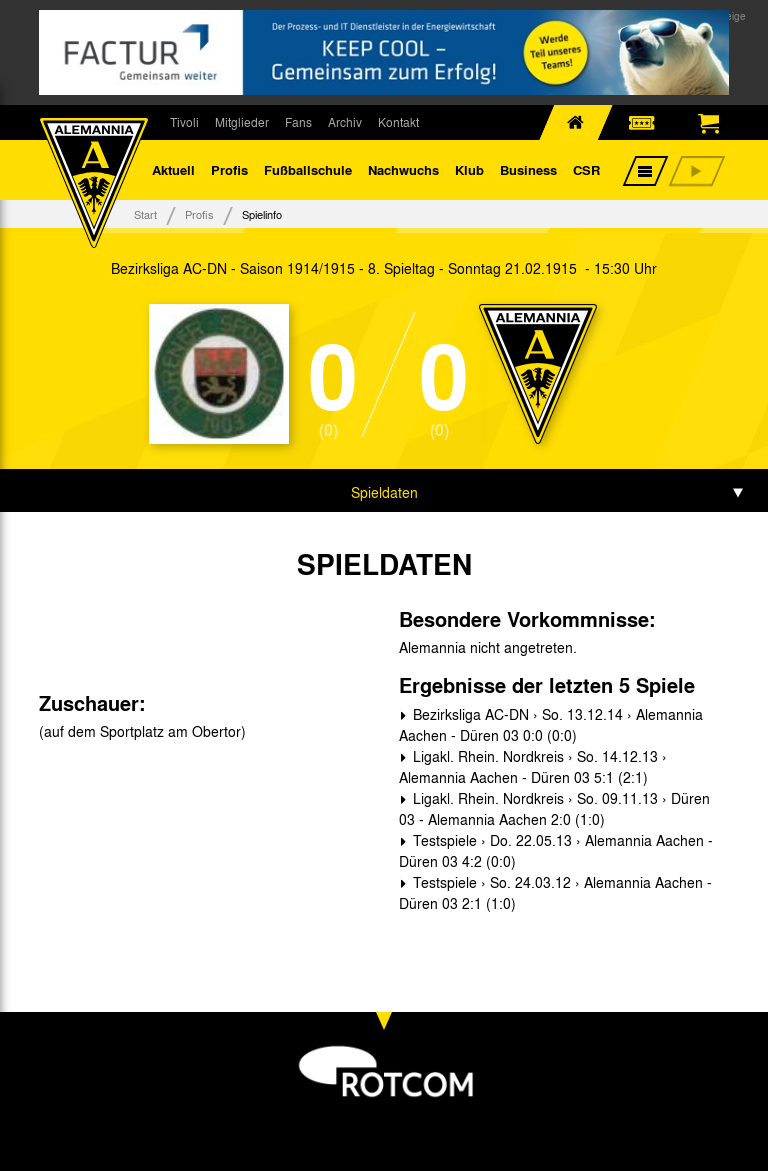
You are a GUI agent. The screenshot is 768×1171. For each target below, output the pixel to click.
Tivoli (184, 122)
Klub (469, 169)
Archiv (345, 122)
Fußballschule (308, 169)
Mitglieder (242, 122)
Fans (298, 122)
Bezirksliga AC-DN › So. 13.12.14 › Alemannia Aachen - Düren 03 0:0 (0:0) (551, 724)
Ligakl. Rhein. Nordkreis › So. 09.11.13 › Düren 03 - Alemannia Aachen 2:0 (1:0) (554, 808)
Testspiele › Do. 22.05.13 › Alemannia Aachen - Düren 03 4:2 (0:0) (556, 850)
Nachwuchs (403, 169)
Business (528, 169)
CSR (586, 169)
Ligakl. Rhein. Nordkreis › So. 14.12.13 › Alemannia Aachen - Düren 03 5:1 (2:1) (533, 766)
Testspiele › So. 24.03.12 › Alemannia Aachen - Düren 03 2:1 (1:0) (555, 892)
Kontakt (398, 122)
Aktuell (173, 169)
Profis (229, 169)
